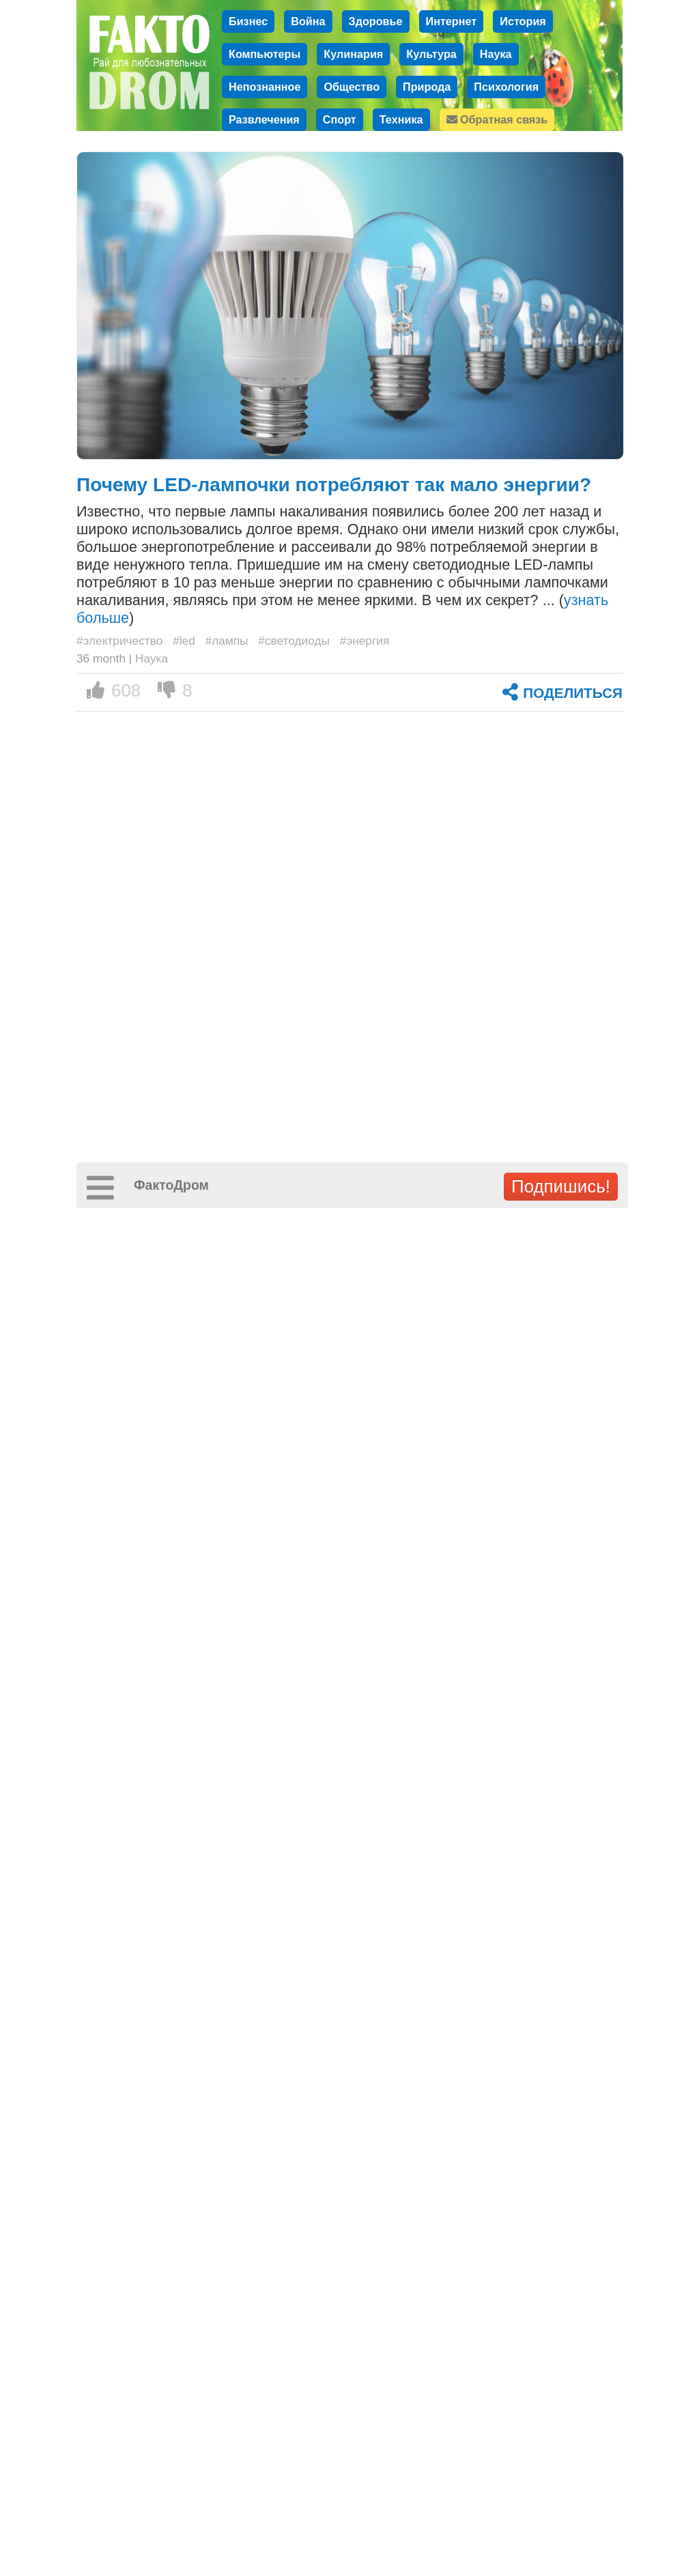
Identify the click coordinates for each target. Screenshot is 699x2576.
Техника (401, 119)
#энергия (364, 640)
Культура (431, 54)
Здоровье (376, 21)
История (523, 21)
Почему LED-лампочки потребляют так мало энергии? (333, 484)
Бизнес (248, 21)
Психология (506, 86)
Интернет (451, 21)
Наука (496, 54)
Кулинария (353, 54)
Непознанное (264, 86)
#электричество (119, 640)
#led (184, 640)
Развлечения (264, 119)
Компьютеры (264, 54)
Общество (352, 86)
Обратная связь (497, 119)
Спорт (339, 119)
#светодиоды (294, 640)
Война (308, 21)
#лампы (226, 640)
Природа (427, 86)
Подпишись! (560, 1186)
